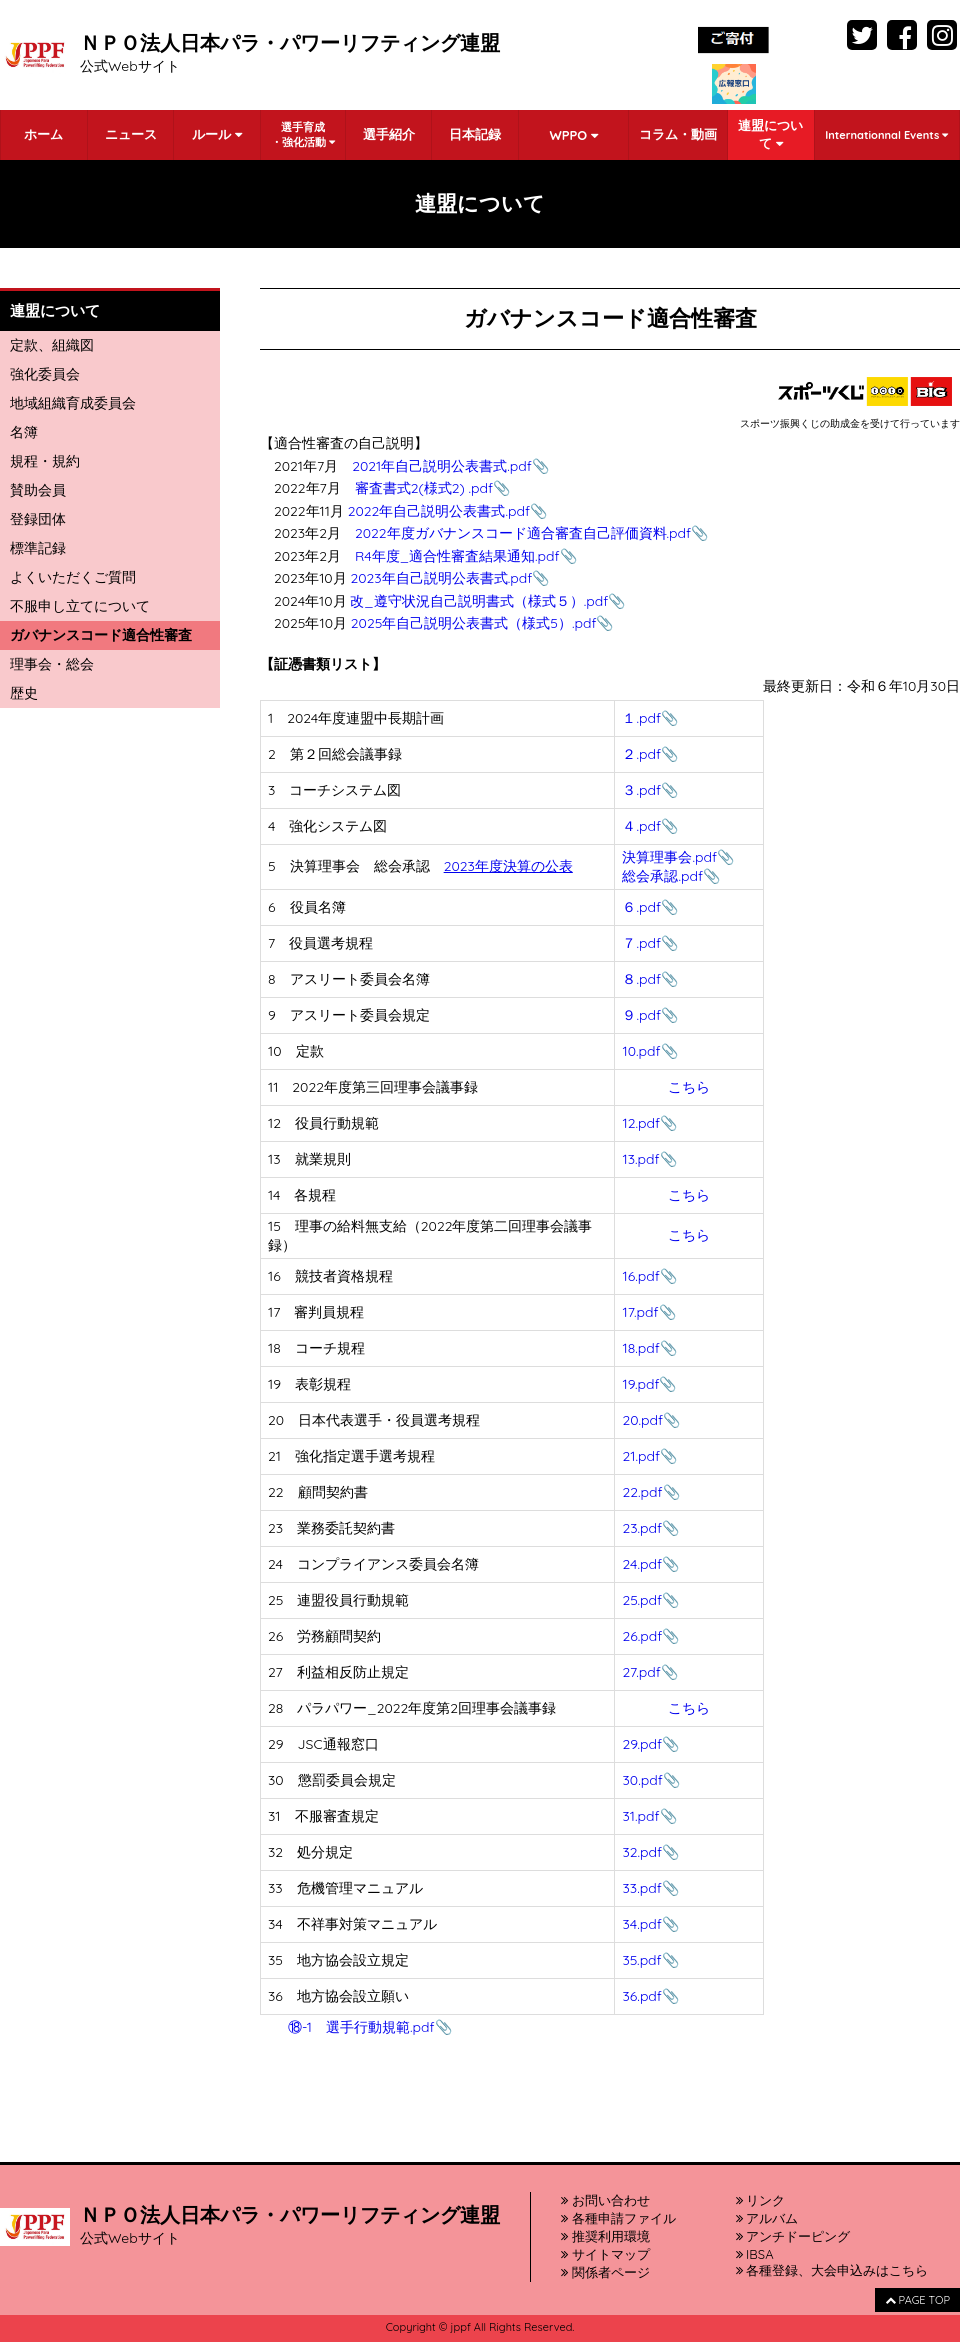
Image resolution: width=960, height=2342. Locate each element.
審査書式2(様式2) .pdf (424, 488)
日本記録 (475, 134)
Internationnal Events (886, 135)
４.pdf (641, 826)
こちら (689, 1087)
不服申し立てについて (80, 606)
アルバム (767, 2218)
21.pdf (640, 1456)
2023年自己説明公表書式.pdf (442, 578)
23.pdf (642, 1528)
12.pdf (640, 1123)
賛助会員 (38, 490)
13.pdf (640, 1159)
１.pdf (641, 718)
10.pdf (641, 1051)
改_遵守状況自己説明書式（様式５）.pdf (479, 601)
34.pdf (641, 1924)
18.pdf (640, 1348)
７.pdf (641, 943)
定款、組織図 (52, 345)
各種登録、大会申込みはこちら (832, 2270)
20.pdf (642, 1420)
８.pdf (641, 979)
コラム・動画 (678, 134)
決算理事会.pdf (669, 857)
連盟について (770, 134)
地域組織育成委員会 (73, 403)
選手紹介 (389, 134)
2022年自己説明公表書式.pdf (439, 511)
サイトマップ (605, 2254)
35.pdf (641, 1960)
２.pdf (641, 754)
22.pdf (642, 1492)
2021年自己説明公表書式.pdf (442, 466)
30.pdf (642, 1780)
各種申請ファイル (618, 2218)
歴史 (24, 693)
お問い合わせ (605, 2200)
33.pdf (641, 1888)
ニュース (131, 134)
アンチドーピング (793, 2236)
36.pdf (641, 1996)
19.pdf (640, 1384)
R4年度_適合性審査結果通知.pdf (457, 556)
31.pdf (640, 1816)
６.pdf (641, 907)
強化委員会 (45, 374)
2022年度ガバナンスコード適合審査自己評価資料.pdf (523, 533)
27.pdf (641, 1672)
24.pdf (641, 1564)
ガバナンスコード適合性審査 (101, 635)
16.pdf (640, 1276)
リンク (761, 2200)
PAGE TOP (917, 2300)
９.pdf (641, 1015)
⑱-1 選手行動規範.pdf (361, 2027)
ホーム (43, 134)
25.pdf (642, 1600)
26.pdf (642, 1636)
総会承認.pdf (662, 876)
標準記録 (38, 548)
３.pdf (641, 790)
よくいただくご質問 (73, 577)
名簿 (24, 432)
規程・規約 (45, 461)
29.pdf (642, 1744)
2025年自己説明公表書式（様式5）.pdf (474, 623)
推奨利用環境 (605, 2236)
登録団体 (38, 519)
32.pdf (642, 1852)
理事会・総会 (52, 664)
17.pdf (640, 1312)
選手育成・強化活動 (303, 134)
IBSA (755, 2254)
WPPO (573, 135)
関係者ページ (605, 2272)
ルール (217, 134)
